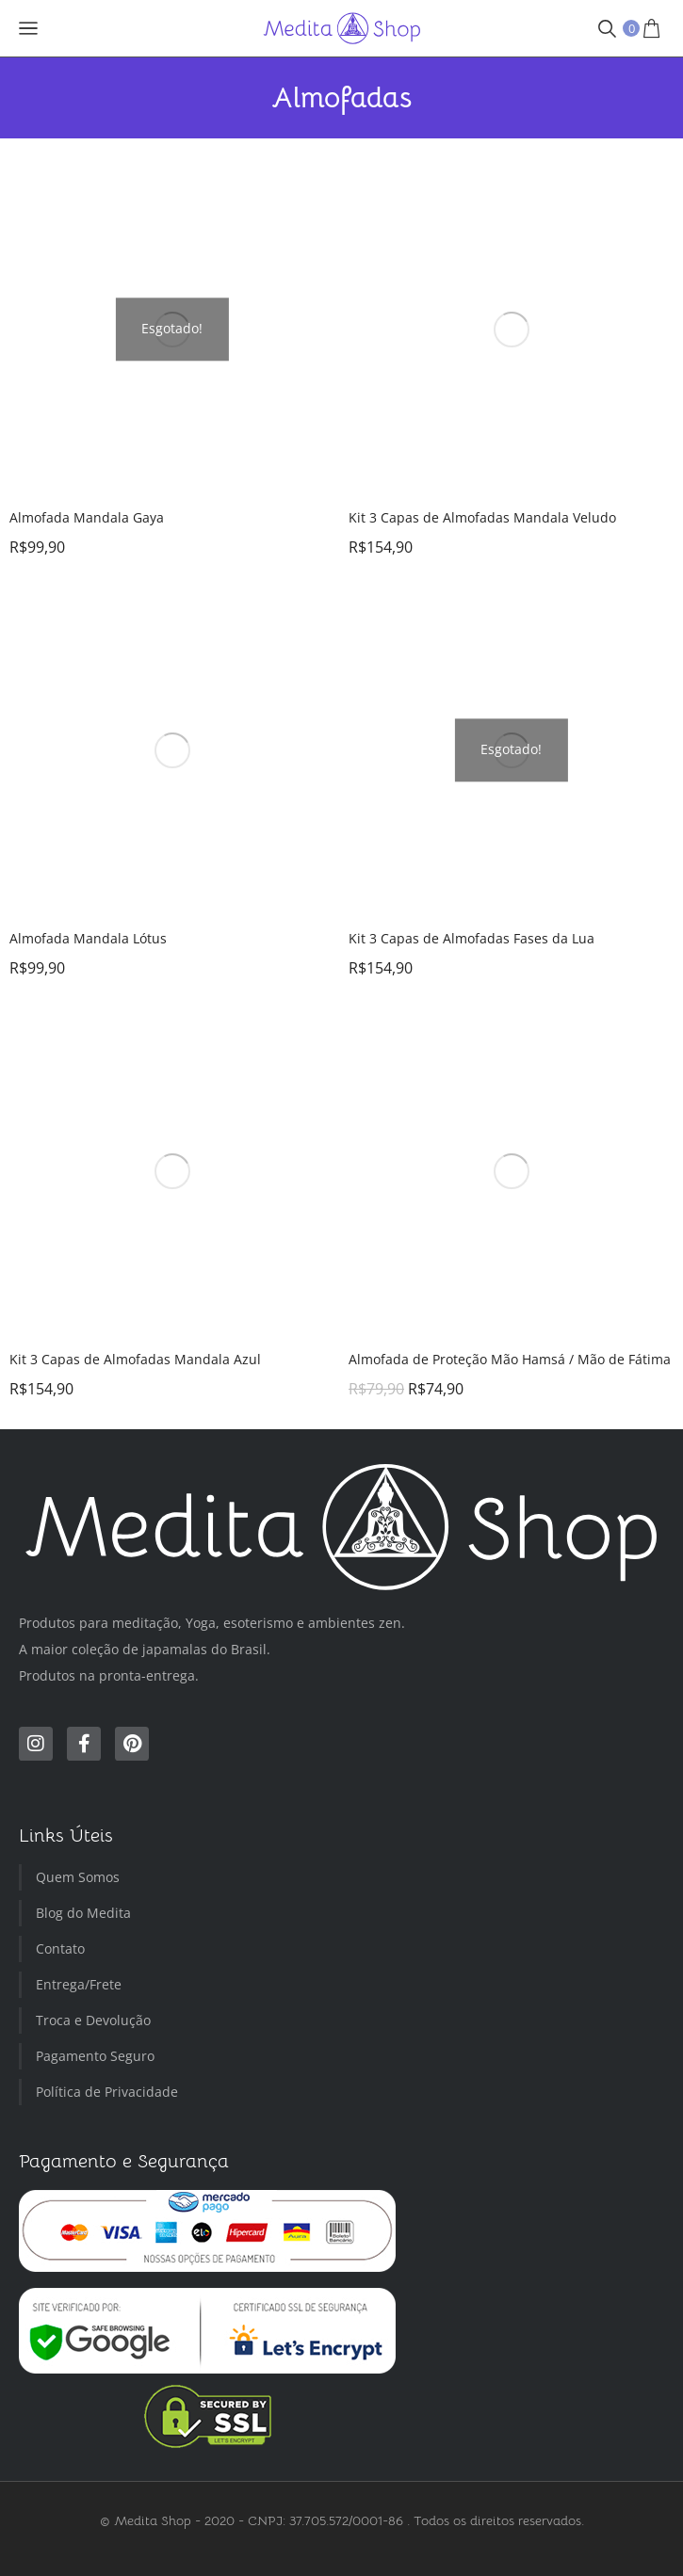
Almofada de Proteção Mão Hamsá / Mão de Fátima (510, 1359)
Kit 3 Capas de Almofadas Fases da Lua (471, 938)
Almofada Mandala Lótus (88, 938)
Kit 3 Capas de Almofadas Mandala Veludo (482, 517)
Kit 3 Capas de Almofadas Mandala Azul (135, 1359)
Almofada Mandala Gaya (86, 517)
